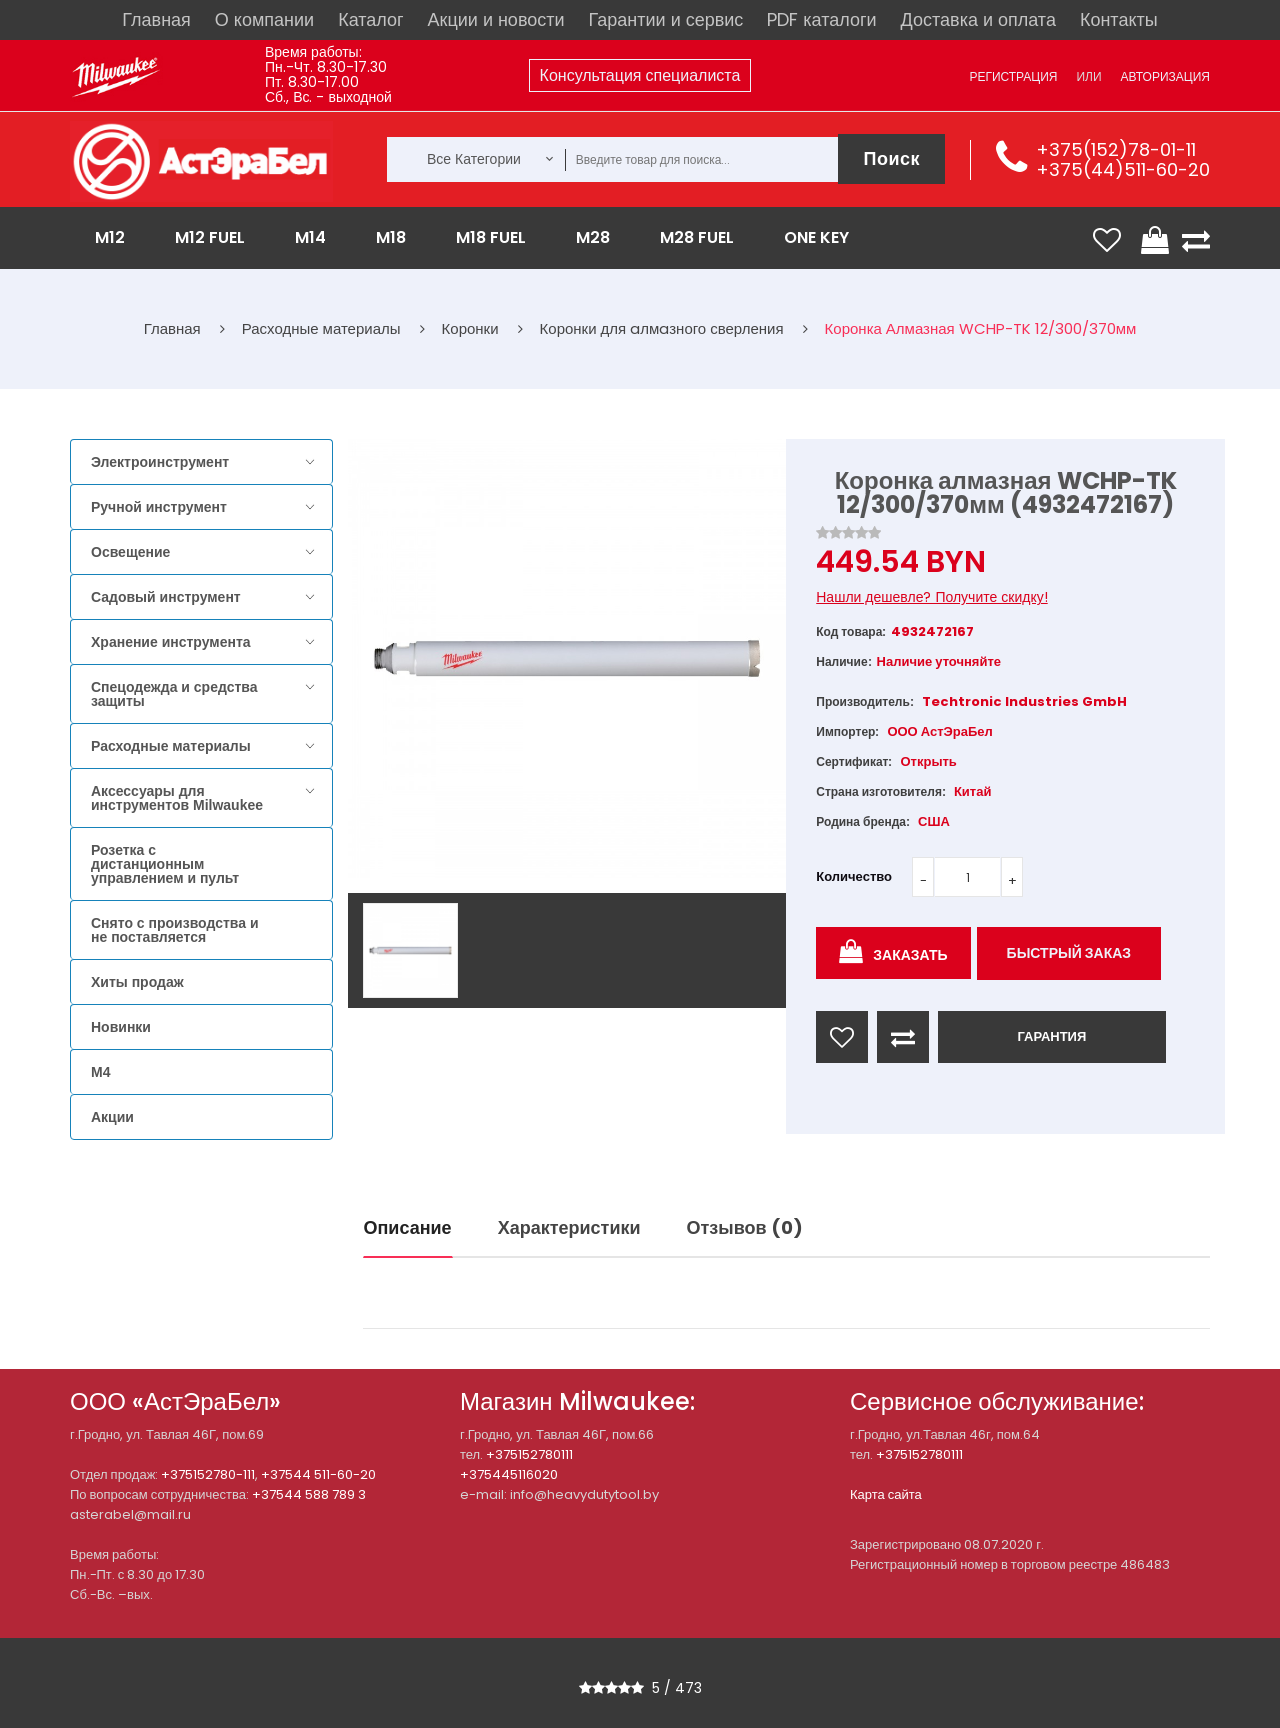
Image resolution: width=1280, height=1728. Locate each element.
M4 (100, 1072)
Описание (408, 1227)
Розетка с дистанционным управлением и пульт (165, 864)
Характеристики (569, 1227)
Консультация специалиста (640, 75)
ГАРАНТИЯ (1051, 1036)
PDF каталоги (821, 19)
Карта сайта (886, 1494)
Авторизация (1165, 76)
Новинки (121, 1027)
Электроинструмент (160, 462)
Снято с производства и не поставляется (175, 930)
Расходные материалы (171, 746)
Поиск (891, 158)
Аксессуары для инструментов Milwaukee (177, 798)
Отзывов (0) (745, 1227)
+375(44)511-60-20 (1123, 169)
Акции (112, 1117)
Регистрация (1013, 76)
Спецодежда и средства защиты (174, 694)
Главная (156, 19)
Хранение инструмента (171, 642)
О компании (264, 19)
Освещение (130, 552)
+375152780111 (529, 1454)
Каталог (370, 19)
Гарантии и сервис (666, 19)
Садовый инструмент (166, 597)
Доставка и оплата (978, 19)
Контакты (1119, 19)
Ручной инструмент (159, 507)
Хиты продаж (137, 982)
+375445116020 (509, 1474)
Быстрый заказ (1069, 953)
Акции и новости (496, 19)
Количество (854, 876)
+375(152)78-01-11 (1116, 149)
